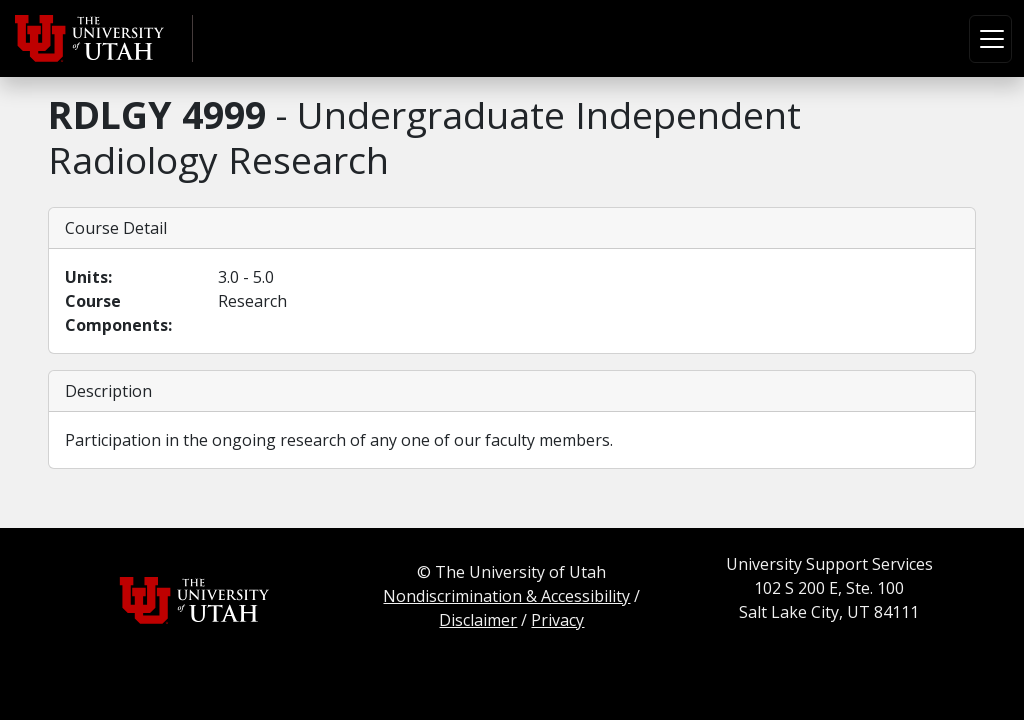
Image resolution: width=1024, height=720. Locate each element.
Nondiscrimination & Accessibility (506, 596)
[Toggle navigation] (990, 39)
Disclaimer (478, 620)
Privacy (557, 620)
